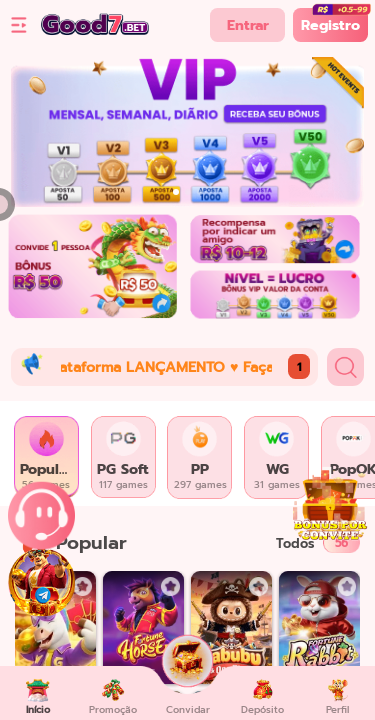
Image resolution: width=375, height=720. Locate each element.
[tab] (46, 457)
